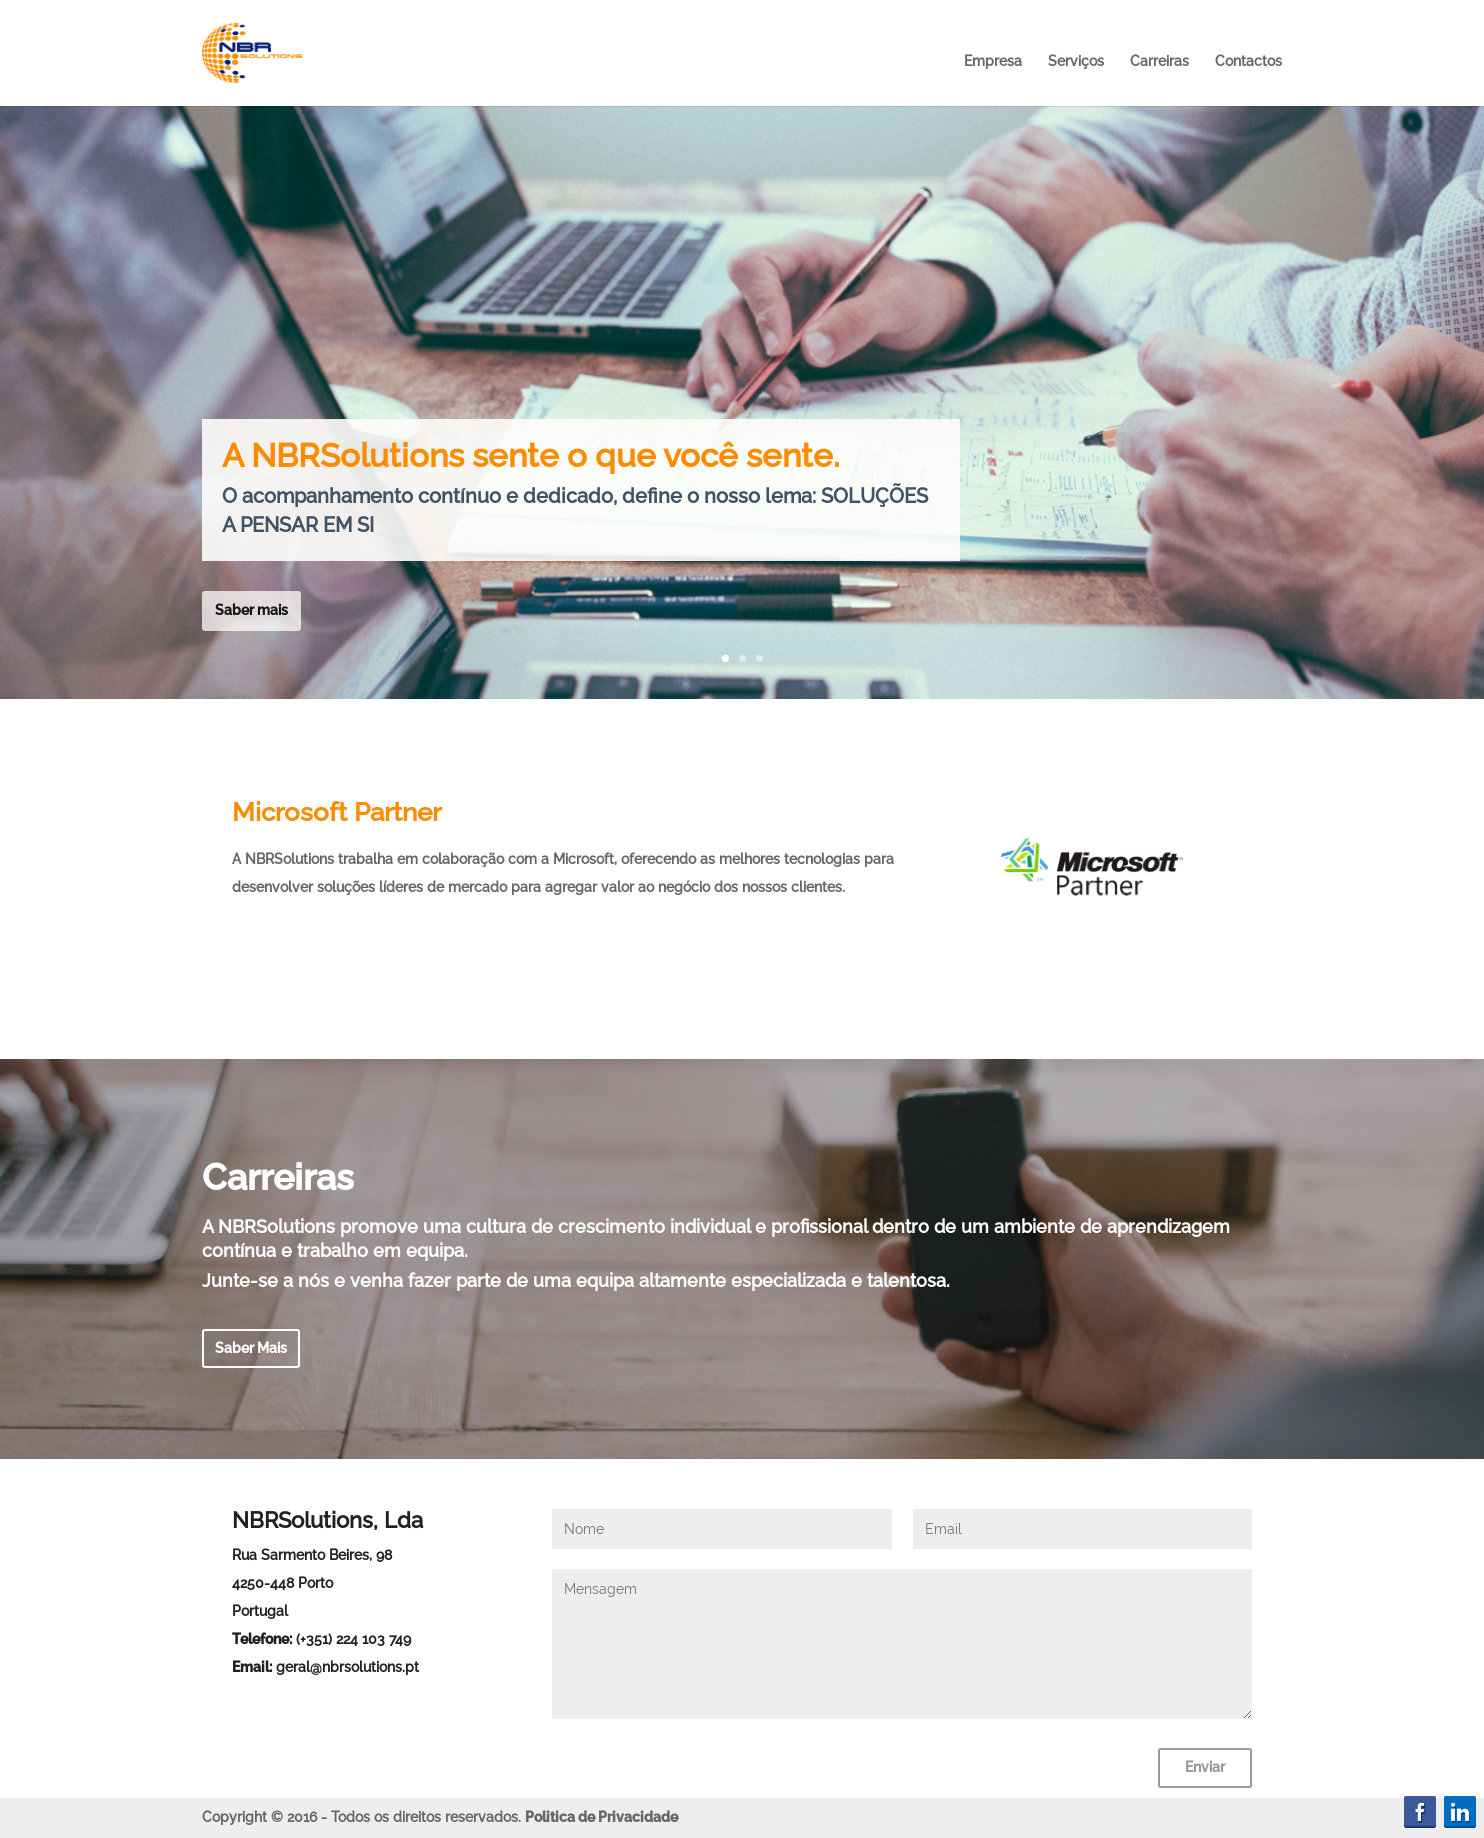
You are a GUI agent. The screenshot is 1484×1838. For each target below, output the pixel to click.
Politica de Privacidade (601, 1817)
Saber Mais (251, 1348)
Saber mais (251, 610)
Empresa (993, 61)
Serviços (1076, 61)
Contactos (1248, 61)
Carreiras (1159, 61)
